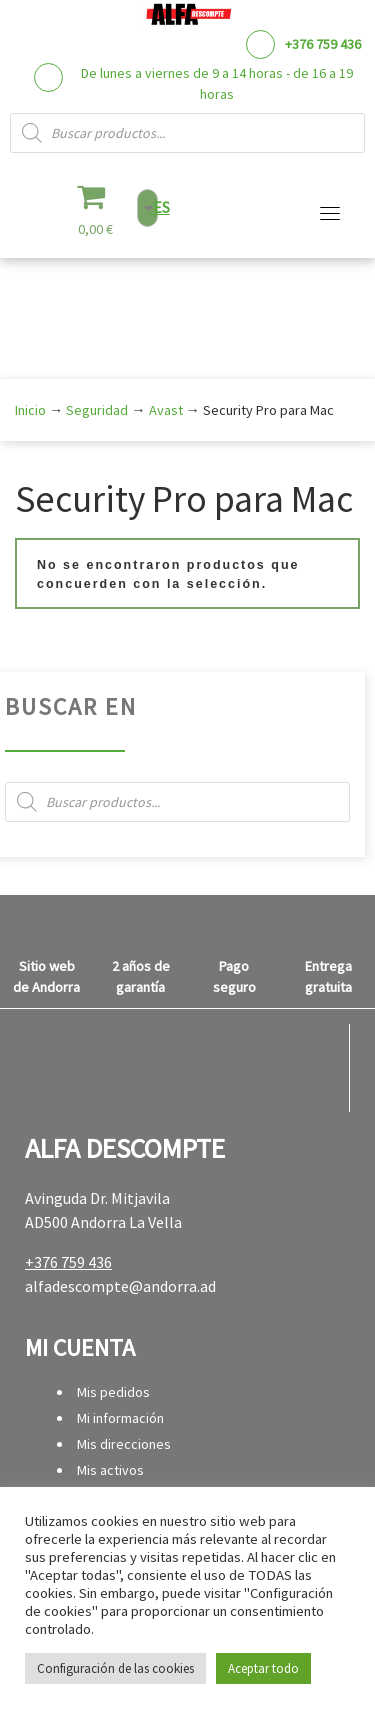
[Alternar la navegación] (330, 213)
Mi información (120, 1418)
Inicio (30, 410)
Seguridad (97, 410)
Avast (166, 410)
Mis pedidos (113, 1392)
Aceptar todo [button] (263, 1668)
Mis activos (110, 1470)
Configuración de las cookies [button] (115, 1668)
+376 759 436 (323, 44)
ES (160, 207)
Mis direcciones (124, 1444)
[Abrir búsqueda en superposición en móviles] (187, 133)
